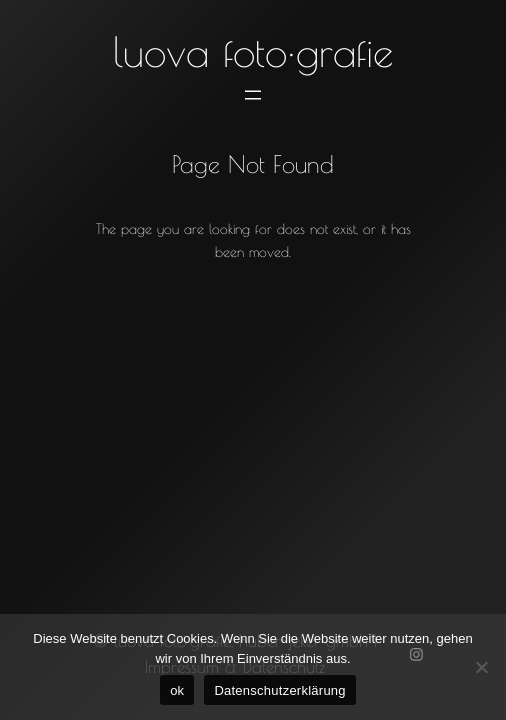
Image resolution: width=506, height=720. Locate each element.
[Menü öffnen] (253, 95)
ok (177, 690)
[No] (481, 667)
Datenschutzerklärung (279, 690)
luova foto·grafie (253, 51)
